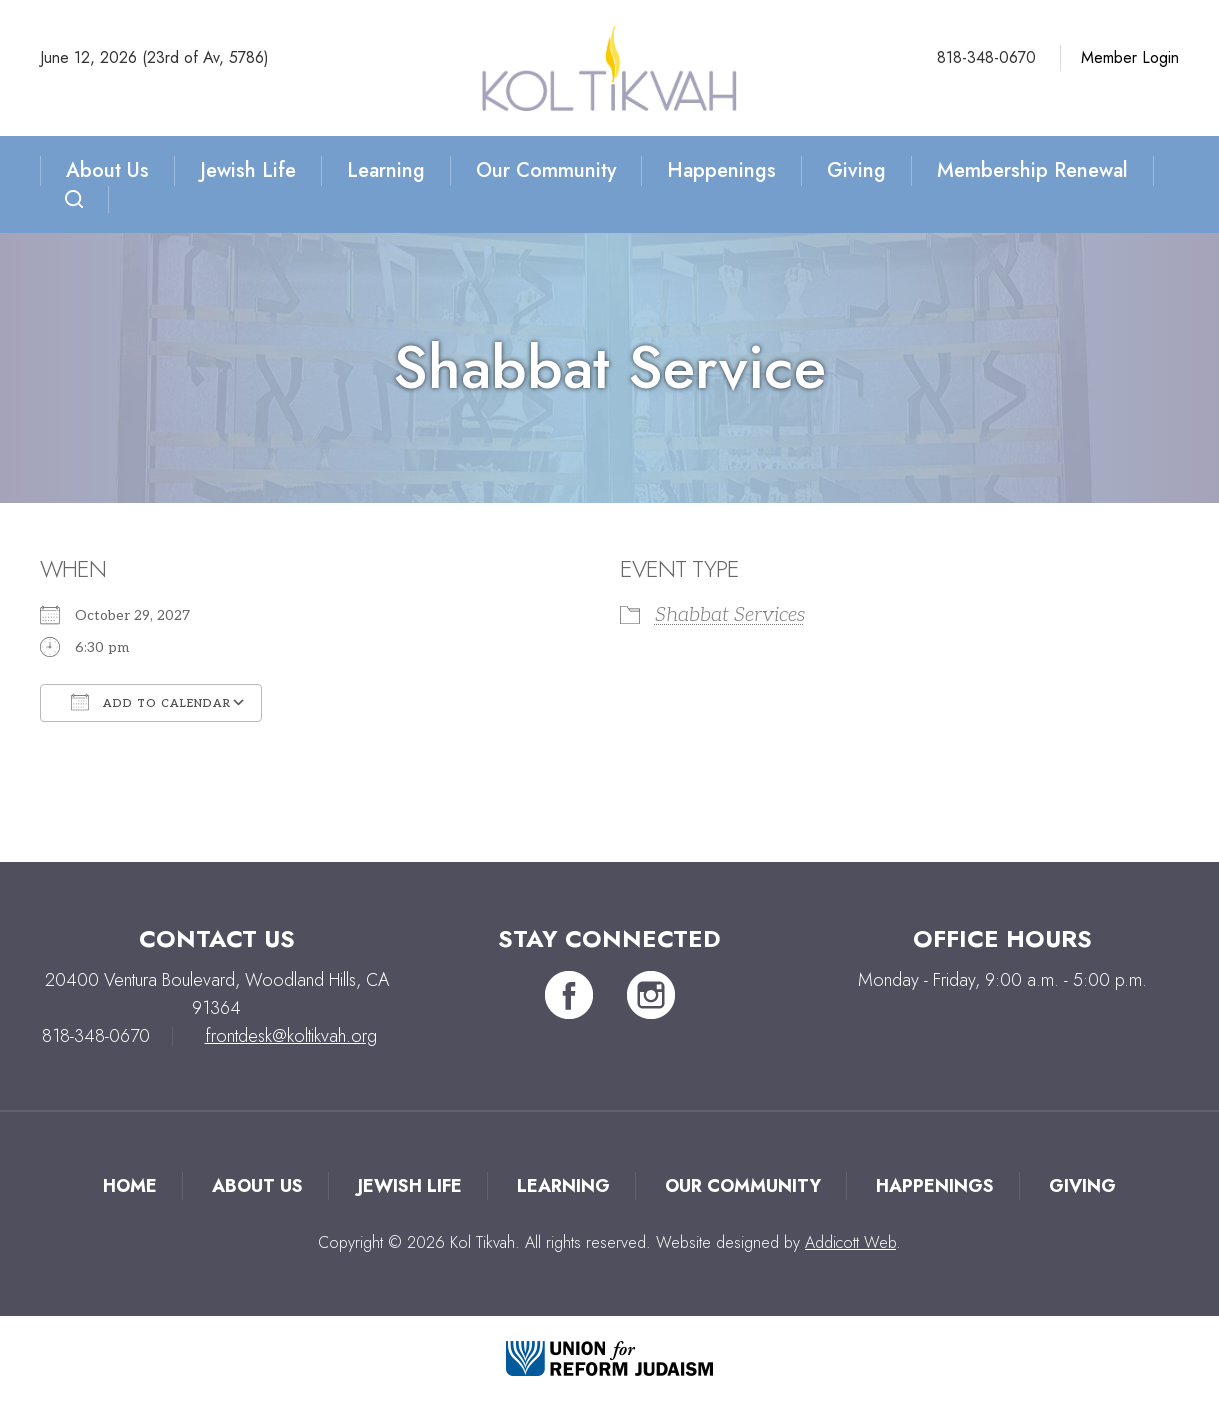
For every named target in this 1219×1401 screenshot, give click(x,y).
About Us (107, 170)
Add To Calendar (151, 702)
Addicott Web (850, 1242)
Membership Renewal (1032, 170)
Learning (386, 170)
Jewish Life (248, 170)
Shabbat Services (730, 615)
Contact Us (217, 938)
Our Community (546, 170)
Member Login (1130, 57)
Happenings (721, 170)
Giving (856, 170)
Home (130, 1186)
